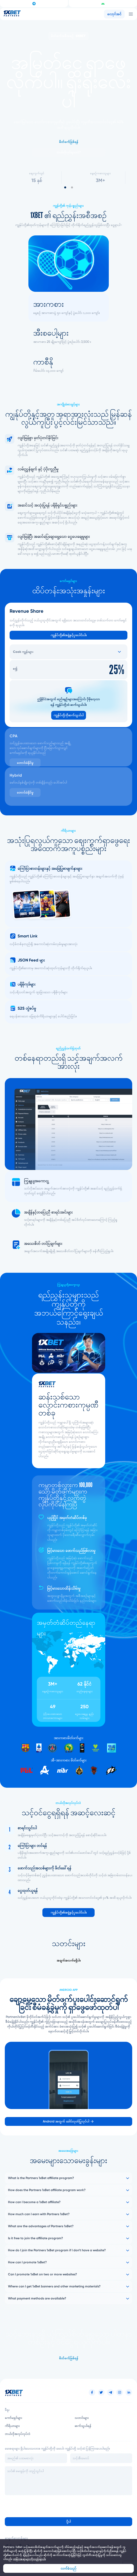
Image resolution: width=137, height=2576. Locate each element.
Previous (9, 182)
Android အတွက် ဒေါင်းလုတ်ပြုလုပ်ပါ (68, 2121)
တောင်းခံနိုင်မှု (25, 763)
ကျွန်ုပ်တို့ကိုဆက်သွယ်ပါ (69, 715)
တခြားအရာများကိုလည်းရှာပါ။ (29, 2559)
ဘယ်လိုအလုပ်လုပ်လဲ (17, 2434)
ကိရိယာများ (12, 2426)
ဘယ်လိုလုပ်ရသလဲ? (68, 152)
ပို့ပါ (68, 2521)
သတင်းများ (82, 2418)
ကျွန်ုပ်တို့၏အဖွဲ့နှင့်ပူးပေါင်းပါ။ (69, 635)
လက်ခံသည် (68, 2568)
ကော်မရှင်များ (13, 2418)
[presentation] (35, 2506)
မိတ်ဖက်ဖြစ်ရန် (68, 142)
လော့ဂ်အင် (114, 14)
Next (131, 182)
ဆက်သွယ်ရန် (83, 2426)
